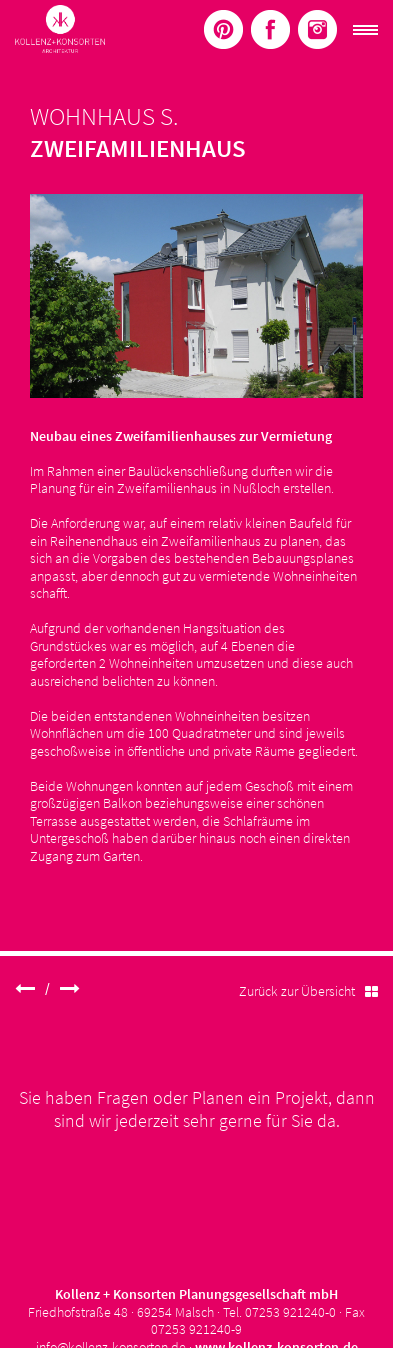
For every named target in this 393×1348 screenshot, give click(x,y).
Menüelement (223, 29)
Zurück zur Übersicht (308, 991)
